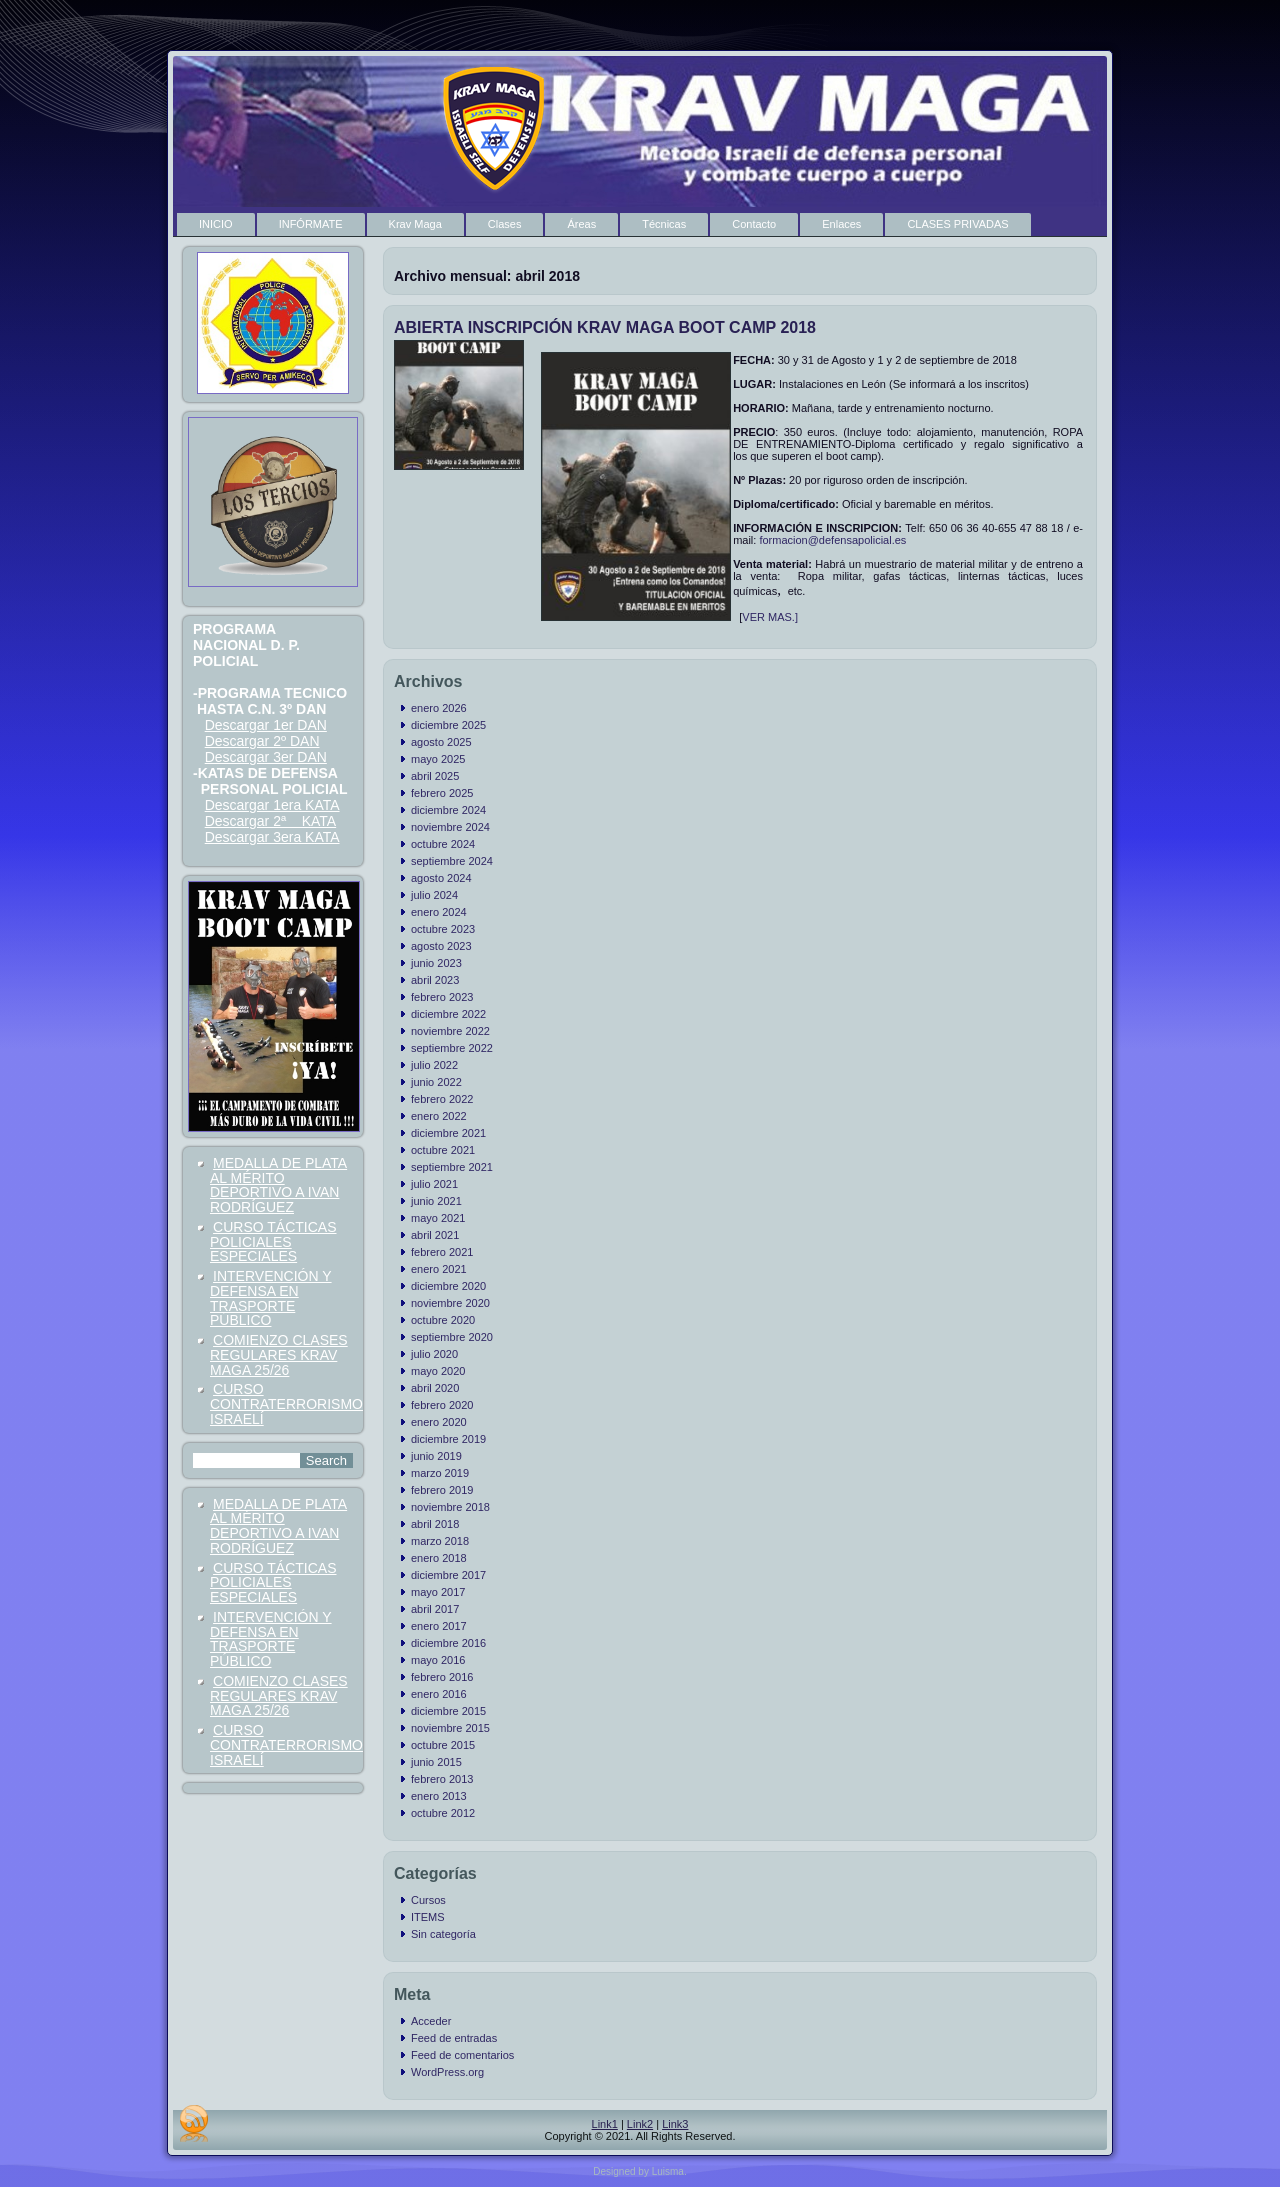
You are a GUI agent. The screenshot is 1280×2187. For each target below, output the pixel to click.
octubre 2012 (443, 1813)
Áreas (581, 224)
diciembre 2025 (448, 725)
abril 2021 (435, 1235)
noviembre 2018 (450, 1507)
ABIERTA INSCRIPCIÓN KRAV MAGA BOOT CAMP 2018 (605, 327)
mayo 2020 (438, 1371)
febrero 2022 (442, 1099)
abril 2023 (435, 980)
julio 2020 (434, 1354)
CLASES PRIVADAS (957, 224)
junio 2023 (436, 963)
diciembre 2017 (448, 1575)
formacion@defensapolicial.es (832, 540)
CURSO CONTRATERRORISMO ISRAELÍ (286, 1404)
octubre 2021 (443, 1150)
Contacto (754, 224)
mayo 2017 (438, 1592)
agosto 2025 (441, 742)
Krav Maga (415, 224)
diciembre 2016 (448, 1643)
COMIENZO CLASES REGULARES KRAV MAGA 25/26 (279, 1355)
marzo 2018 (440, 1541)
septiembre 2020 (452, 1337)
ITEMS (428, 1917)
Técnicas (664, 224)
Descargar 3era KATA (272, 837)
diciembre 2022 (448, 1014)
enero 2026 (439, 708)
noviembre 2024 (450, 827)
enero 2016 (439, 1694)
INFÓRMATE (311, 224)
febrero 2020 (442, 1405)
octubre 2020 (443, 1320)
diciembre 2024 (448, 810)
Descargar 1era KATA (272, 805)
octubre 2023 (443, 929)
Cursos (428, 1900)
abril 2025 (435, 776)
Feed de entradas (454, 2038)
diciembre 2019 (448, 1439)
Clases (505, 224)
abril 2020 (435, 1388)
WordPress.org (447, 2072)
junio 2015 (436, 1762)
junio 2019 (436, 1456)
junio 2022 (436, 1082)
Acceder (431, 2021)
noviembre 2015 (450, 1728)
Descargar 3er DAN (266, 757)
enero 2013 (439, 1796)
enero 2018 (439, 1558)
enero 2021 (439, 1269)
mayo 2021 (438, 1218)
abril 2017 (435, 1609)
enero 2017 (439, 1626)
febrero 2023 (442, 997)
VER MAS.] (770, 617)
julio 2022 (434, 1065)
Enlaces (841, 224)
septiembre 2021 (452, 1167)
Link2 (640, 2124)
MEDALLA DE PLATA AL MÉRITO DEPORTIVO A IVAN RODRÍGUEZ (278, 1185)
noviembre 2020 (450, 1303)
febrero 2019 (442, 1490)
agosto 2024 (441, 878)
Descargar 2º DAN (262, 741)
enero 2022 (439, 1116)
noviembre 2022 (450, 1031)
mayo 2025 (438, 759)
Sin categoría (443, 1934)
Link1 (605, 2124)
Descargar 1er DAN (266, 725)
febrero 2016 (442, 1677)
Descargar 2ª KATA (270, 821)
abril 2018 (435, 1524)
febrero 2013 (442, 1779)
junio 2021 (436, 1201)
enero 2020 (439, 1422)
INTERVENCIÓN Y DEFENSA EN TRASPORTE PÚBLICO (271, 1298)
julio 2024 (434, 895)
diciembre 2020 (448, 1286)
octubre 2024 (443, 844)
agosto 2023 (441, 946)
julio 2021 (434, 1184)
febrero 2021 (442, 1252)
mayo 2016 (438, 1660)
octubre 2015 (443, 1745)
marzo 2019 (440, 1473)
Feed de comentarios (462, 2055)
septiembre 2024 (452, 861)
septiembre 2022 (452, 1048)
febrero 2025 (442, 793)
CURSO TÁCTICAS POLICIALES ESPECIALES (273, 1242)
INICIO (216, 224)
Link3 (675, 2124)
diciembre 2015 (448, 1711)
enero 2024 (439, 912)
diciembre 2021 (448, 1133)
